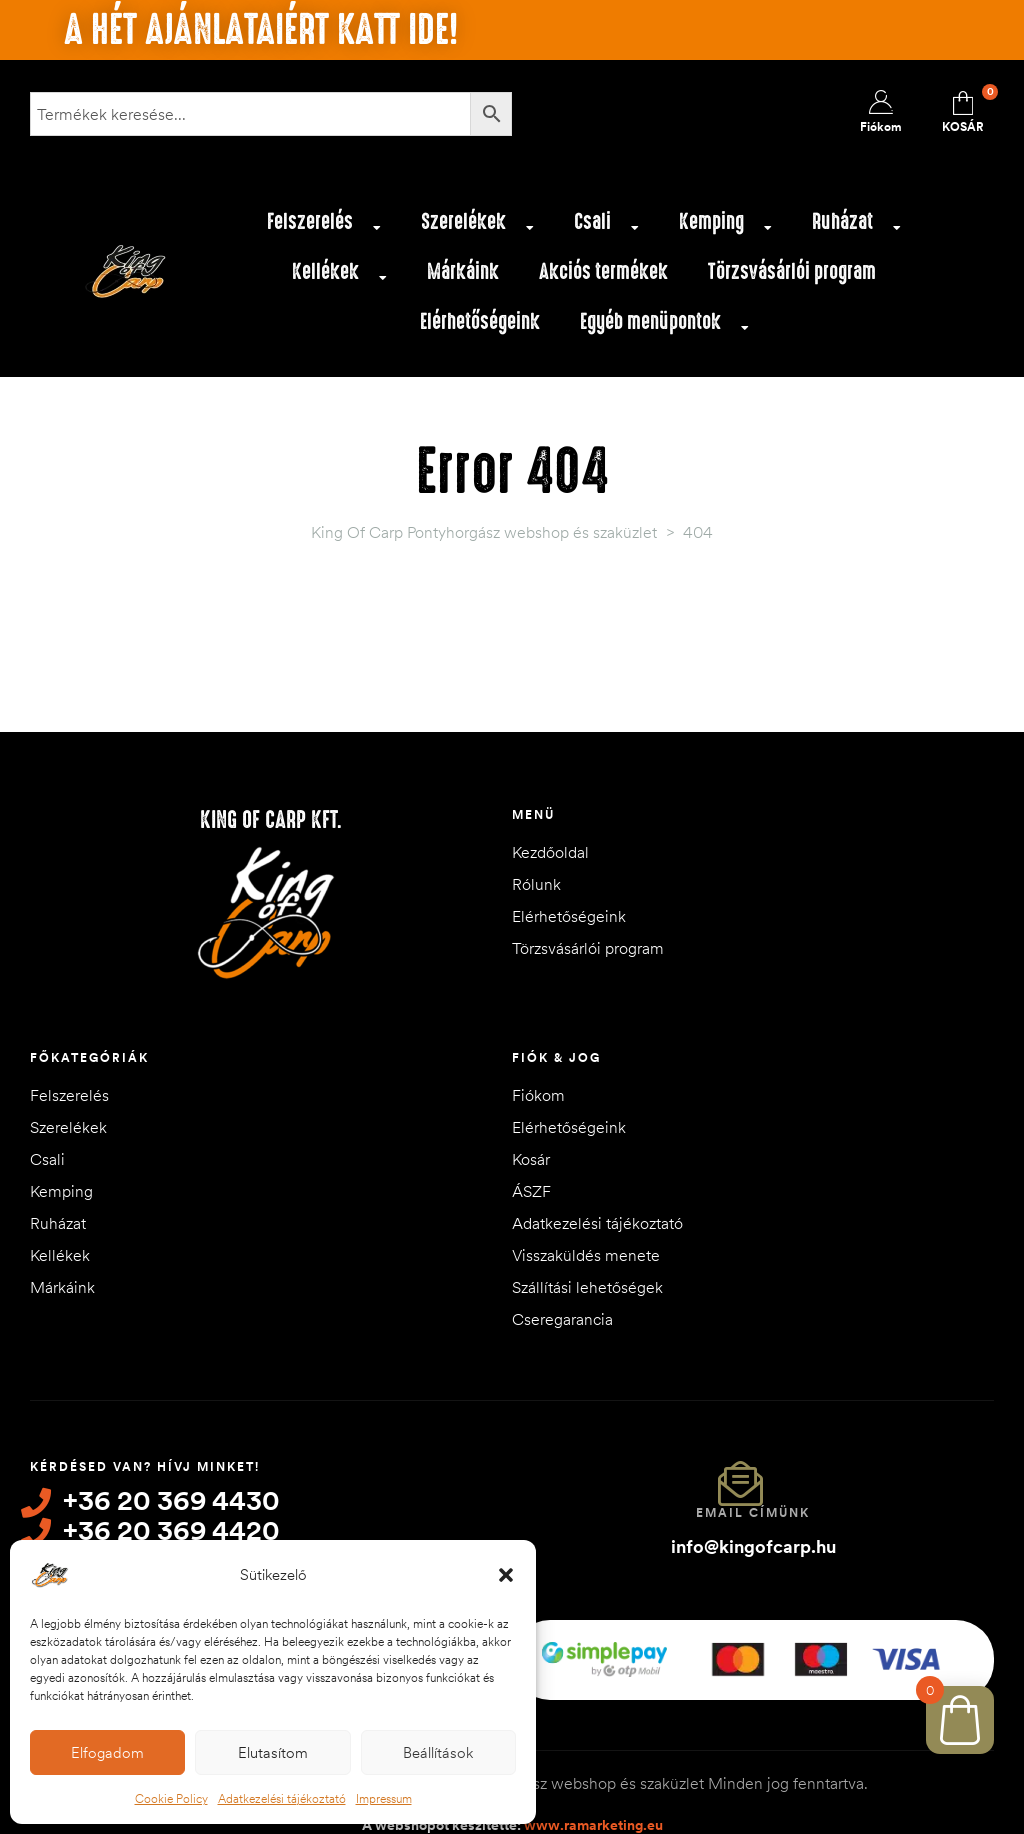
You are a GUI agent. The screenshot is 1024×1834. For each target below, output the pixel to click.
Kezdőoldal (550, 852)
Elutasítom (273, 1752)
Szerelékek (477, 227)
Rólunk (536, 884)
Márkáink (463, 271)
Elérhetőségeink (480, 321)
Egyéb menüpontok (664, 327)
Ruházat (856, 227)
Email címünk (753, 1512)
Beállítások (438, 1752)
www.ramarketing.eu (593, 1813)
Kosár (531, 1159)
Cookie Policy (171, 1798)
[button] (506, 1575)
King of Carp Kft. (271, 820)
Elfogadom (107, 1752)
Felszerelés (324, 227)
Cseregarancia (562, 1319)
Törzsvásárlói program (792, 271)
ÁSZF (531, 1191)
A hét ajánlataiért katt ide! (261, 30)
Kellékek (339, 277)
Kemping (725, 227)
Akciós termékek (603, 271)
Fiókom (538, 1095)
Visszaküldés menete (586, 1255)
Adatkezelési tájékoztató (282, 1798)
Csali (606, 227)
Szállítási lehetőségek (587, 1287)
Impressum (384, 1798)
